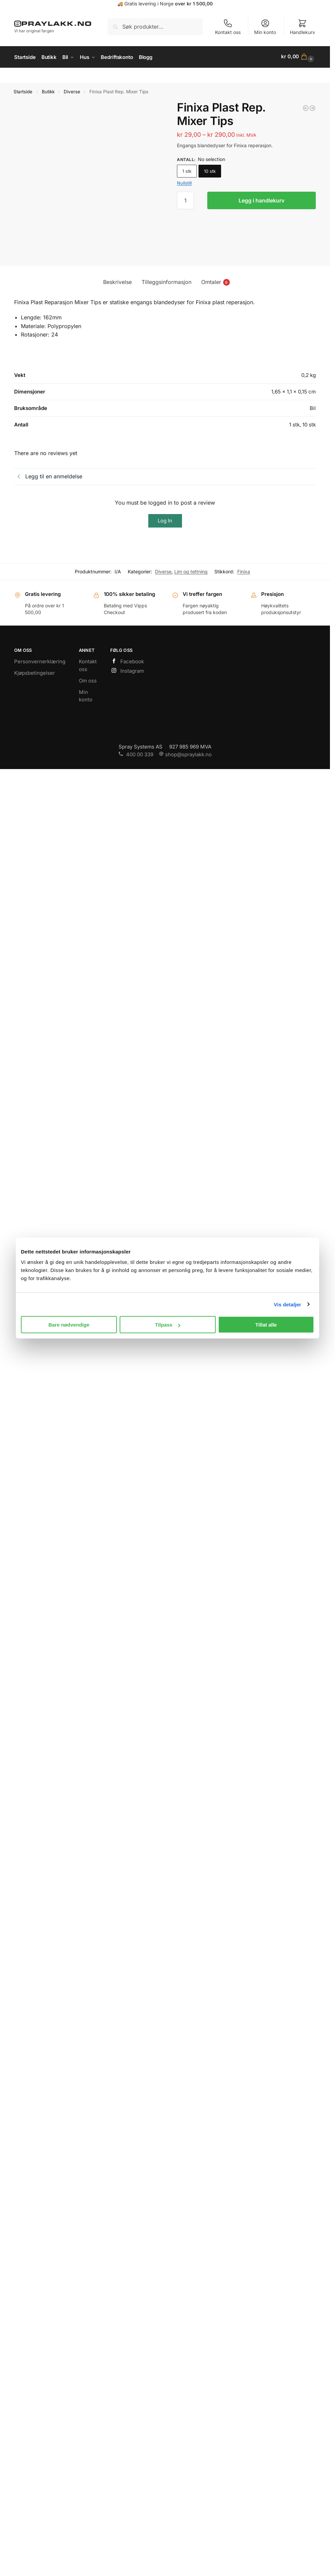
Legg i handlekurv (261, 199)
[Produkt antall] (185, 199)
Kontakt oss (228, 27)
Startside (22, 90)
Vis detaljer (287, 1304)
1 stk (186, 169)
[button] (298, 56)
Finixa (243, 570)
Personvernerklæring (39, 660)
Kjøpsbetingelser (34, 672)
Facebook (127, 661)
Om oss (88, 679)
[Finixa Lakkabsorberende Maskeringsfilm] (305, 106)
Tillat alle (266, 1325)
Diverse (72, 90)
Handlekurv (302, 27)
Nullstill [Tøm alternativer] (184, 182)
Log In (165, 519)
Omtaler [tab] (215, 281)
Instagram (127, 670)
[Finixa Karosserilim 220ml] (312, 106)
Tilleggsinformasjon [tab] (166, 281)
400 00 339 (135, 753)
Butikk (48, 90)
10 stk (210, 169)
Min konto (265, 27)
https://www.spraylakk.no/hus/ (165, 74)
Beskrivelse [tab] (117, 281)
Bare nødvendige (69, 1325)
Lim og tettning (191, 570)
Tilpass (167, 1325)
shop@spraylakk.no (185, 753)
